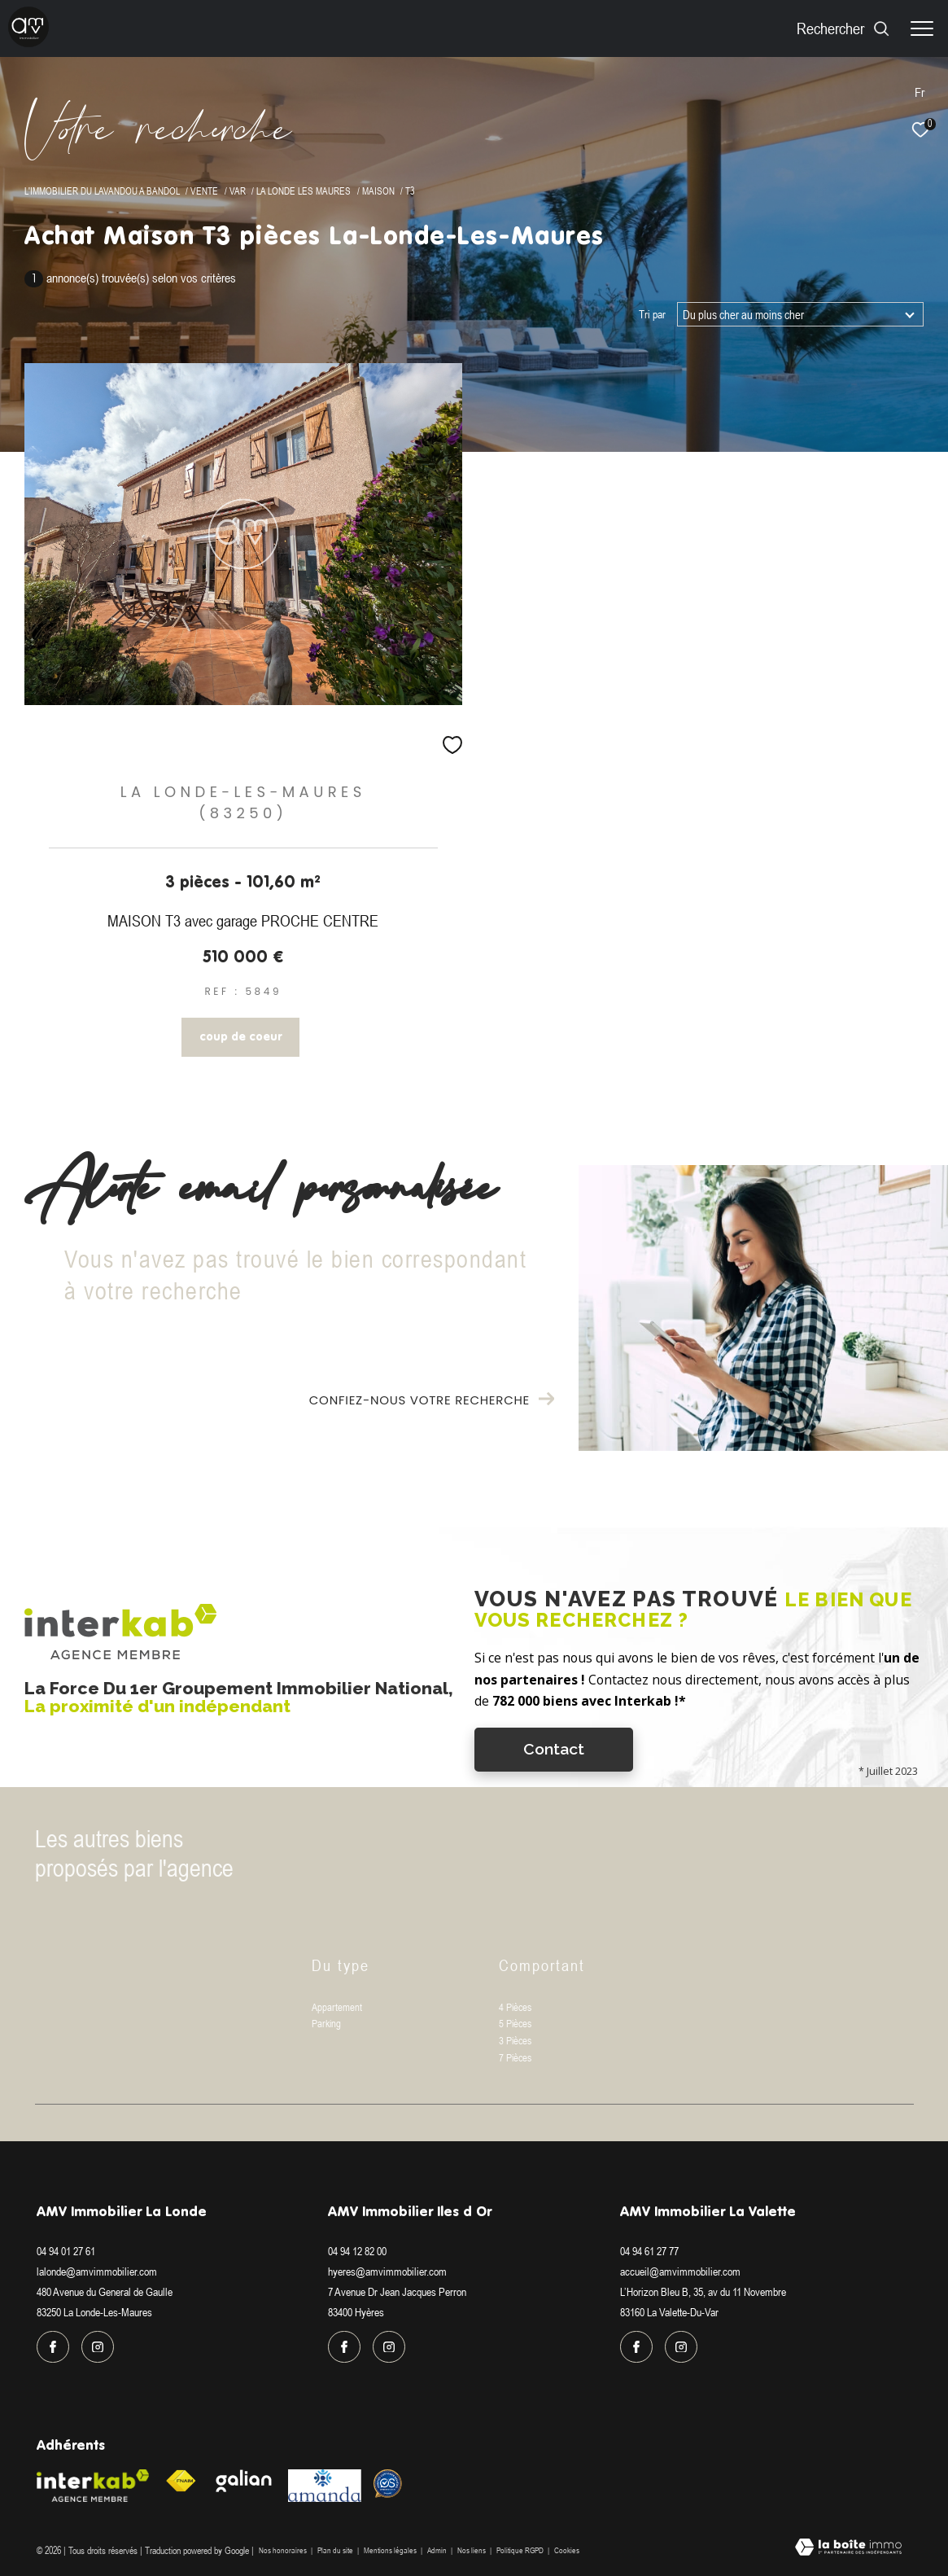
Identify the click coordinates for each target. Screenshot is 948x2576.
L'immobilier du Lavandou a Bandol (102, 191)
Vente (204, 191)
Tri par (652, 314)
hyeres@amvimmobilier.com (387, 2271)
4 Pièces (515, 2007)
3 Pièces (515, 2041)
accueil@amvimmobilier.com (680, 2271)
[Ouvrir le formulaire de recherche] (843, 28)
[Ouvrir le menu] (922, 28)
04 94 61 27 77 (649, 2251)
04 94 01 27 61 (66, 2251)
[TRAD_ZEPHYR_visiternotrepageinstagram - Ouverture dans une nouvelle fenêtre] (97, 2347)
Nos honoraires (283, 2550)
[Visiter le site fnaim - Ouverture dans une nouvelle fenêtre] (180, 2481)
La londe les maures (303, 191)
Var (237, 191)
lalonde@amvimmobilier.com (97, 2271)
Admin (437, 2550)
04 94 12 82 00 (357, 2251)
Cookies (566, 2550)
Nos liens (472, 2550)
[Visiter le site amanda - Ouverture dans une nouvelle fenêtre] (324, 2485)
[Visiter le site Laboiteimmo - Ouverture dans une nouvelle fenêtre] (848, 2548)
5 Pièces (515, 2023)
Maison (378, 191)
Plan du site (336, 2550)
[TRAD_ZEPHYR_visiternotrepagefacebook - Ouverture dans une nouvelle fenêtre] (53, 2347)
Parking (326, 2023)
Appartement (337, 2007)
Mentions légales (391, 2550)
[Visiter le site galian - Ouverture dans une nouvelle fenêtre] (244, 2480)
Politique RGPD (520, 2550)
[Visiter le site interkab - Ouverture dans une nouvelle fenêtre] (93, 2485)
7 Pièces (515, 2058)
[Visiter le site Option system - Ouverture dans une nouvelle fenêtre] (388, 2483)
